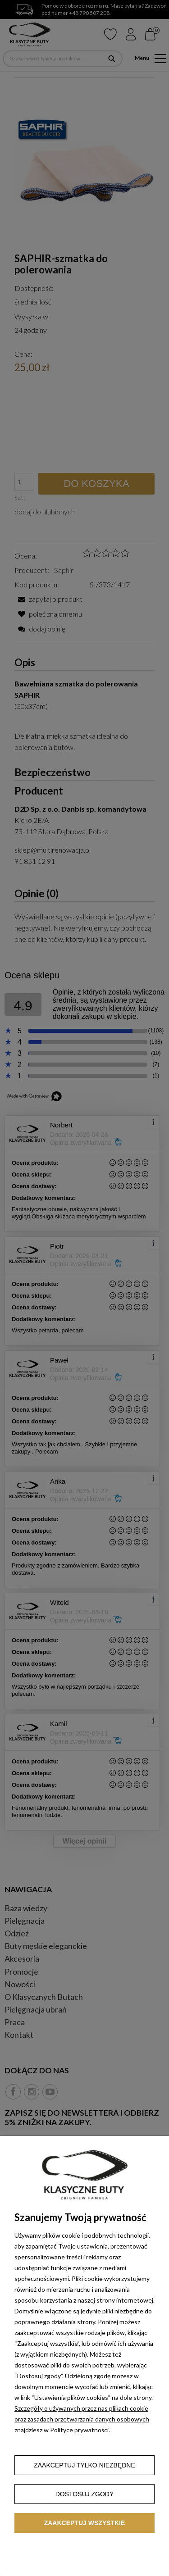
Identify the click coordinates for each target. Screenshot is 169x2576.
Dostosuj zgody (84, 2494)
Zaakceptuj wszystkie (84, 2522)
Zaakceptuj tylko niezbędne (84, 2465)
